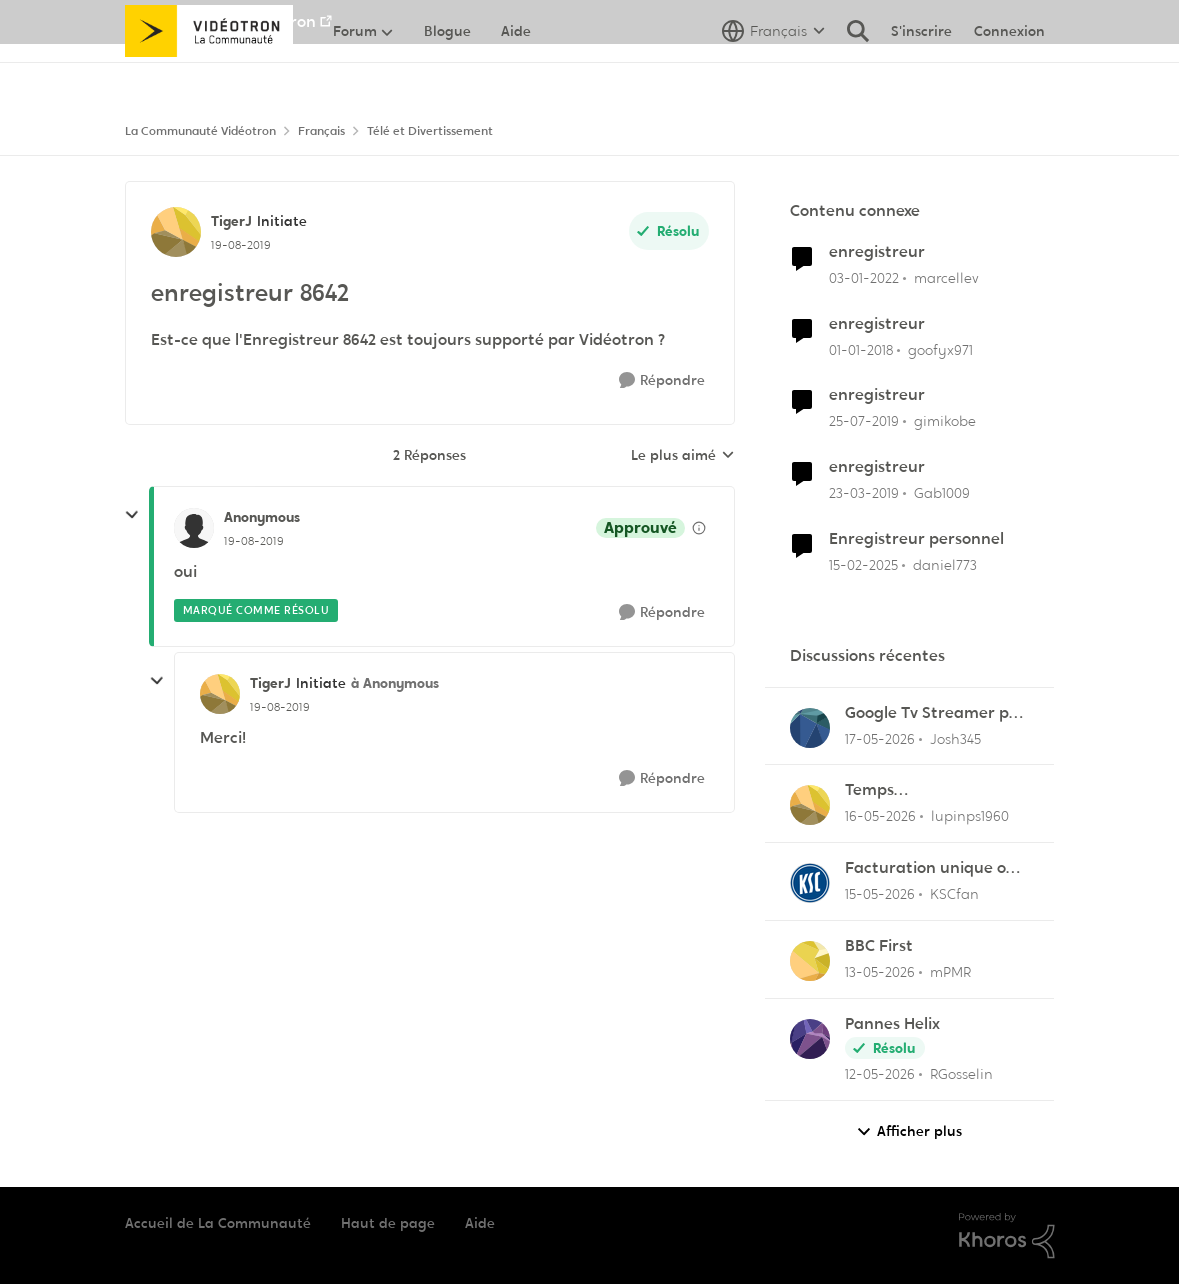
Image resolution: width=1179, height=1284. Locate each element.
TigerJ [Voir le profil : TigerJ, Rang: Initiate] (231, 221)
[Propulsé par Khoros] (1007, 1236)
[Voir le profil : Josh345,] (810, 728)
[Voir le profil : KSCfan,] (810, 883)
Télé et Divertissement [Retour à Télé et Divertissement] (430, 131)
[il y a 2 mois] (880, 738)
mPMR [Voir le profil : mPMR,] (950, 972)
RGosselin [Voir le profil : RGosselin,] (961, 1074)
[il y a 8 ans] (861, 349)
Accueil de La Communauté (218, 1223)
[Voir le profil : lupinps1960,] (810, 805)
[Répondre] (662, 380)
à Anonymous (395, 683)
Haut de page (388, 1223)
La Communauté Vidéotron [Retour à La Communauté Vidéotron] (200, 131)
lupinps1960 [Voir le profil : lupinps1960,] (970, 816)
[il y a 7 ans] (864, 421)
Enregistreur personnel (916, 539)
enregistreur (877, 252)
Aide (480, 1223)
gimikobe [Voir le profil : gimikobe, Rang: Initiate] (945, 421)
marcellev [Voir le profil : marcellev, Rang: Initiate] (946, 278)
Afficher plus (909, 1131)
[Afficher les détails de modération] (699, 528)
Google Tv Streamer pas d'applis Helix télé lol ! (935, 713)
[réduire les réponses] (132, 515)
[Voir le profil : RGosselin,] (810, 1039)
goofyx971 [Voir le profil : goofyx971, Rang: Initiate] (940, 349)
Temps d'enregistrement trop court (930, 790)
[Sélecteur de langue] (773, 75)
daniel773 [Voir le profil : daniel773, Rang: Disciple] (945, 565)
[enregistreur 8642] (254, 541)
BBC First (879, 946)
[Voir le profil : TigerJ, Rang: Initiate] (176, 232)
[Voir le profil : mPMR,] (810, 961)
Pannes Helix (892, 1024)
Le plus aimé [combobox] (683, 456)
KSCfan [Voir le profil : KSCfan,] (954, 894)
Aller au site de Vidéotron (220, 21)
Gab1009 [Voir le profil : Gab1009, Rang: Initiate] (942, 493)
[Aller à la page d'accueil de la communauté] (209, 75)
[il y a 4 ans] (864, 278)
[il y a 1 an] (863, 565)
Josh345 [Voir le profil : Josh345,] (955, 738)
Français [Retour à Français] (321, 131)
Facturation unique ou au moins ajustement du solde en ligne (930, 868)
